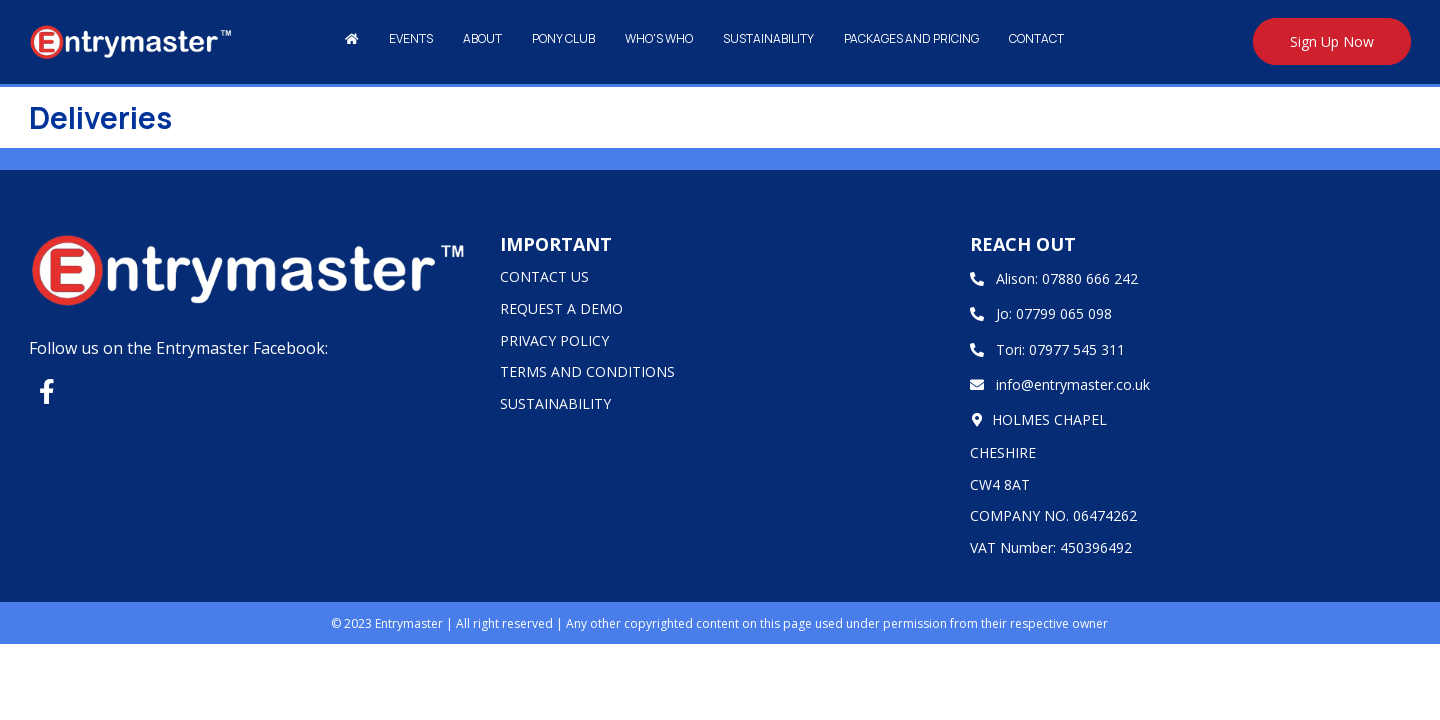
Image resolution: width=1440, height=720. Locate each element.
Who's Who (659, 38)
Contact (1036, 38)
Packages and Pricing (911, 38)
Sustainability (768, 38)
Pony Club (563, 38)
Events (411, 38)
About (482, 38)
